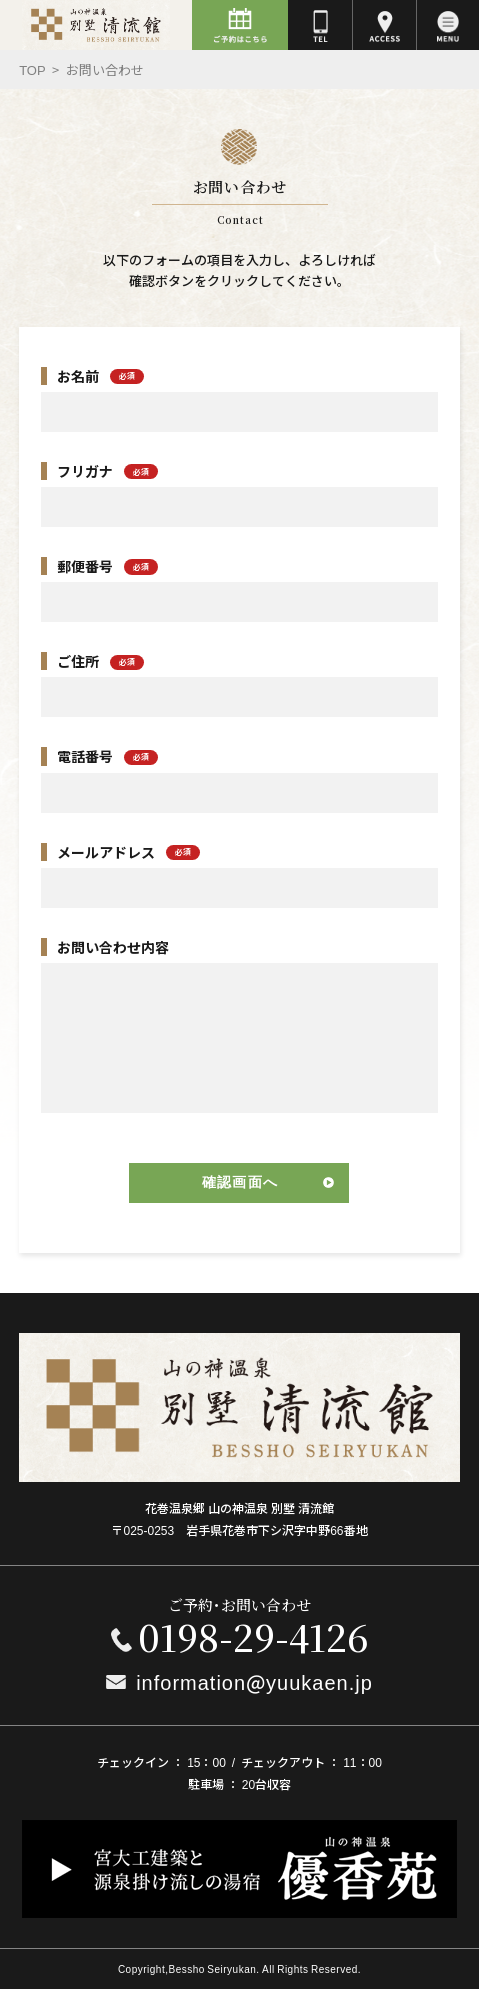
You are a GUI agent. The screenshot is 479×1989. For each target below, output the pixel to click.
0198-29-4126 (253, 1636)
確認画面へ (240, 1182)
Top (32, 69)
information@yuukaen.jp (254, 1681)
